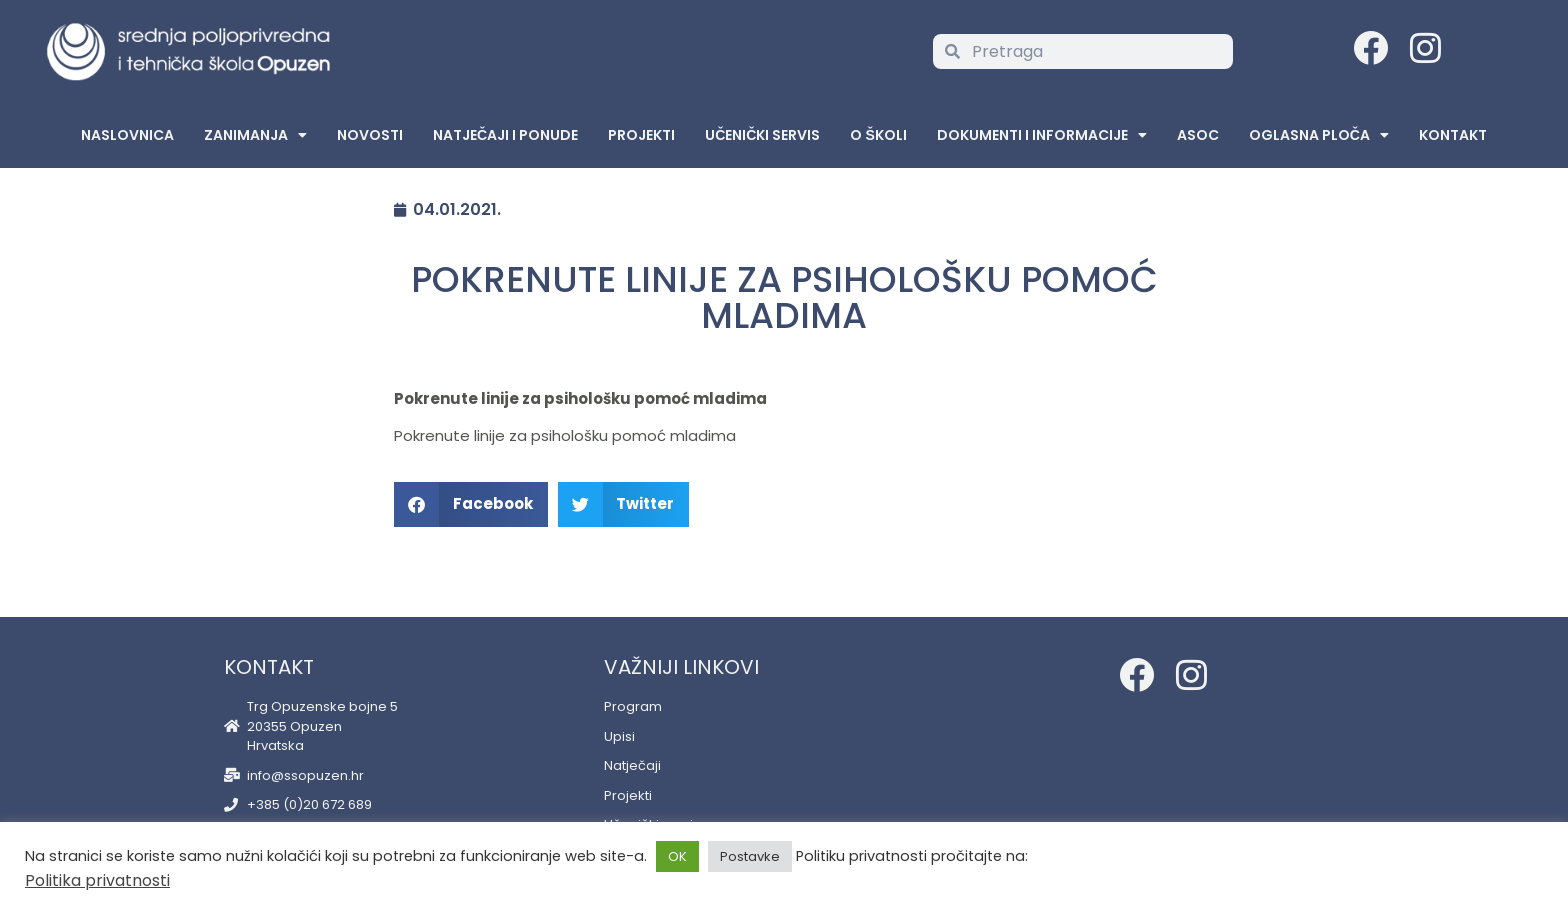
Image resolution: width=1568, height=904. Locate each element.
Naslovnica (127, 135)
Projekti (641, 135)
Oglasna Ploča (1319, 135)
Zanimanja (255, 135)
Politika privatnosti (97, 880)
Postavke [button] (750, 856)
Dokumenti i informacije (1042, 135)
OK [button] (677, 856)
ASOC (1198, 135)
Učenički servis (762, 135)
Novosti (370, 135)
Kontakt (1453, 135)
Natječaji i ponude (505, 135)
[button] (471, 504)
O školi (878, 135)
